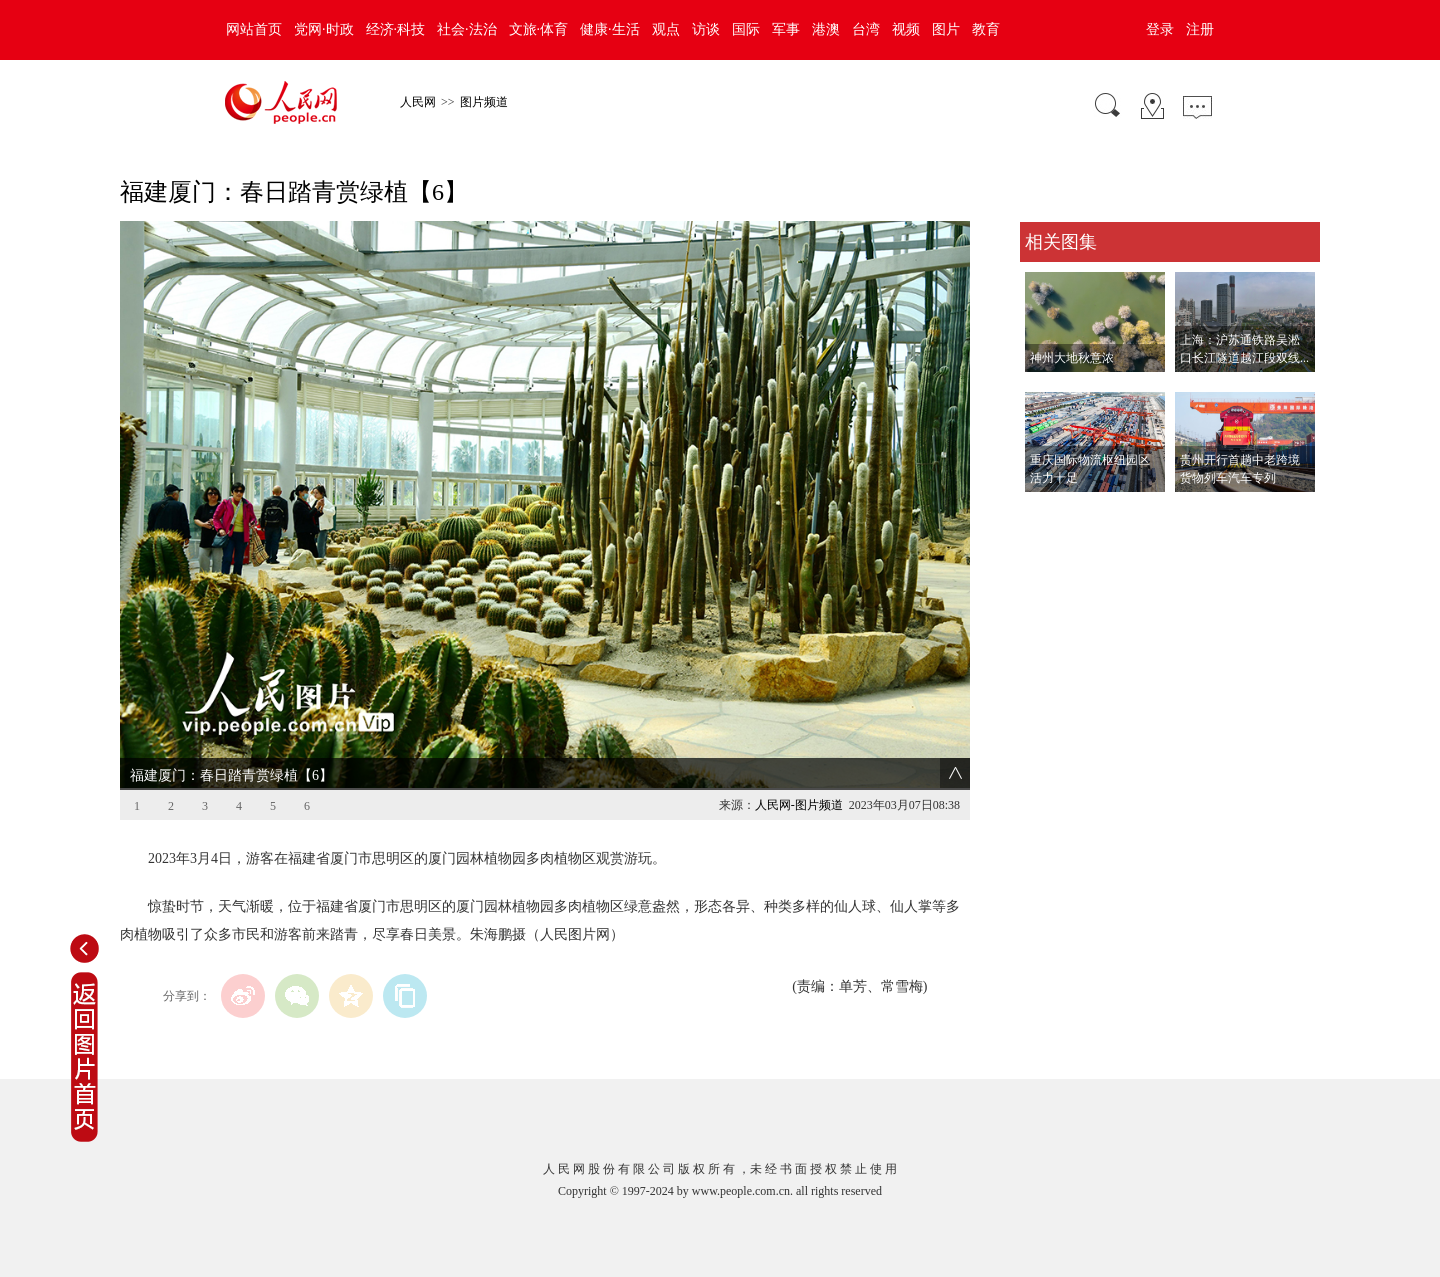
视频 (906, 29)
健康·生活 (610, 29)
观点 (666, 29)
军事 (786, 29)
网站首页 (254, 29)
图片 (946, 29)
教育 (986, 29)
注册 (1200, 29)
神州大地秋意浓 (1072, 358)
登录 (1160, 29)
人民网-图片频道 (799, 805)
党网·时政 (324, 29)
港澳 (826, 29)
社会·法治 (467, 29)
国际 (746, 29)
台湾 (866, 29)
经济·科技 (396, 29)
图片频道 (484, 102)
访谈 (706, 29)
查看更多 (1048, 512)
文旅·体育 (539, 29)
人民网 (418, 102)
